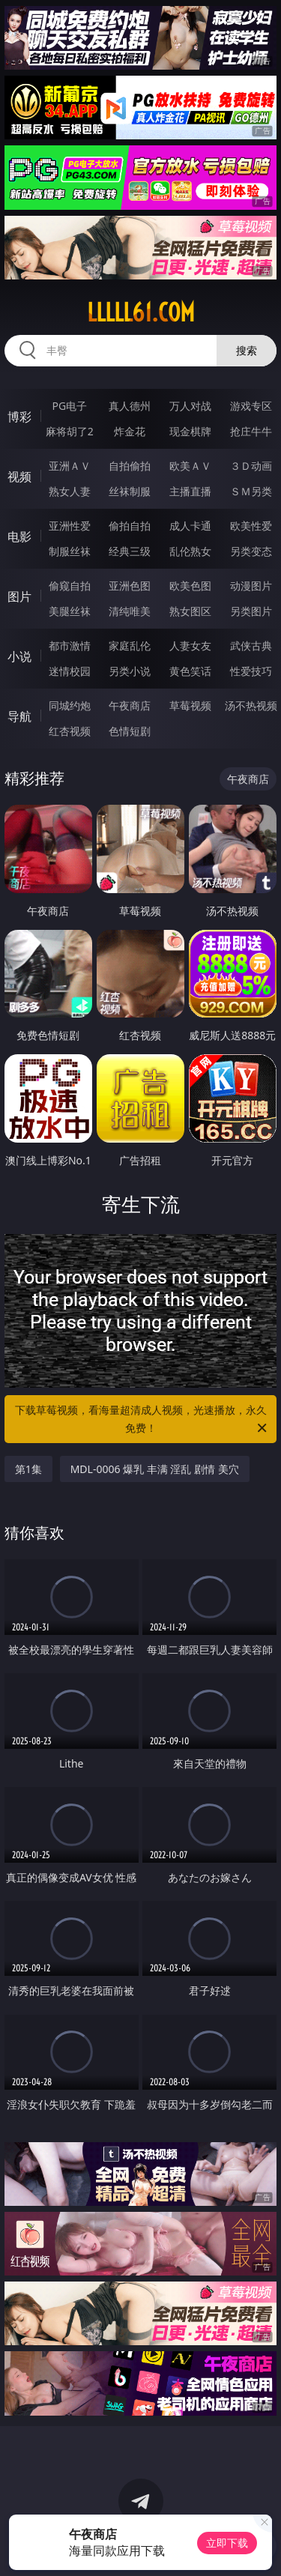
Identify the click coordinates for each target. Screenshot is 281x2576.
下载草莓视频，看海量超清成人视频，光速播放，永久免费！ (142, 1420)
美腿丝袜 (70, 611)
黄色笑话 (190, 671)
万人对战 (190, 406)
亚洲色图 (130, 585)
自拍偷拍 (130, 466)
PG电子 (69, 406)
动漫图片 (251, 585)
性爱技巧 (251, 671)
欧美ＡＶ (190, 466)
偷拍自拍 (130, 525)
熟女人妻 (70, 491)
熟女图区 (190, 611)
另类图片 (251, 611)
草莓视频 (190, 705)
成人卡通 (190, 525)
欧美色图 (190, 585)
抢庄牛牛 (251, 431)
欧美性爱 (251, 525)
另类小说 (130, 671)
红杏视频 (70, 731)
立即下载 (227, 2543)
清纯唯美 (130, 611)
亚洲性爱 (70, 525)
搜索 (246, 350)
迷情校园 (70, 671)
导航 (19, 716)
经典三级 (130, 551)
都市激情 (70, 645)
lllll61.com (141, 312)
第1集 (28, 1469)
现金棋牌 (190, 431)
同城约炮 (70, 705)
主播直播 (190, 491)
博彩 (19, 416)
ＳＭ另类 (251, 491)
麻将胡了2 (70, 431)
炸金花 (129, 431)
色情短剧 (130, 731)
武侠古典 (251, 645)
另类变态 (251, 551)
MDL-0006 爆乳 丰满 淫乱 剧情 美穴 (154, 1469)
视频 (19, 476)
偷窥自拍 (70, 585)
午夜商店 (130, 705)
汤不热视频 (251, 705)
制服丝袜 (70, 551)
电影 (19, 536)
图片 (19, 596)
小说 (19, 656)
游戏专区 (251, 406)
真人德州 (130, 406)
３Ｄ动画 (251, 466)
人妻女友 (190, 645)
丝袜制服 (130, 491)
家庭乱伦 (130, 645)
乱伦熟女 (190, 551)
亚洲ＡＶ (70, 466)
